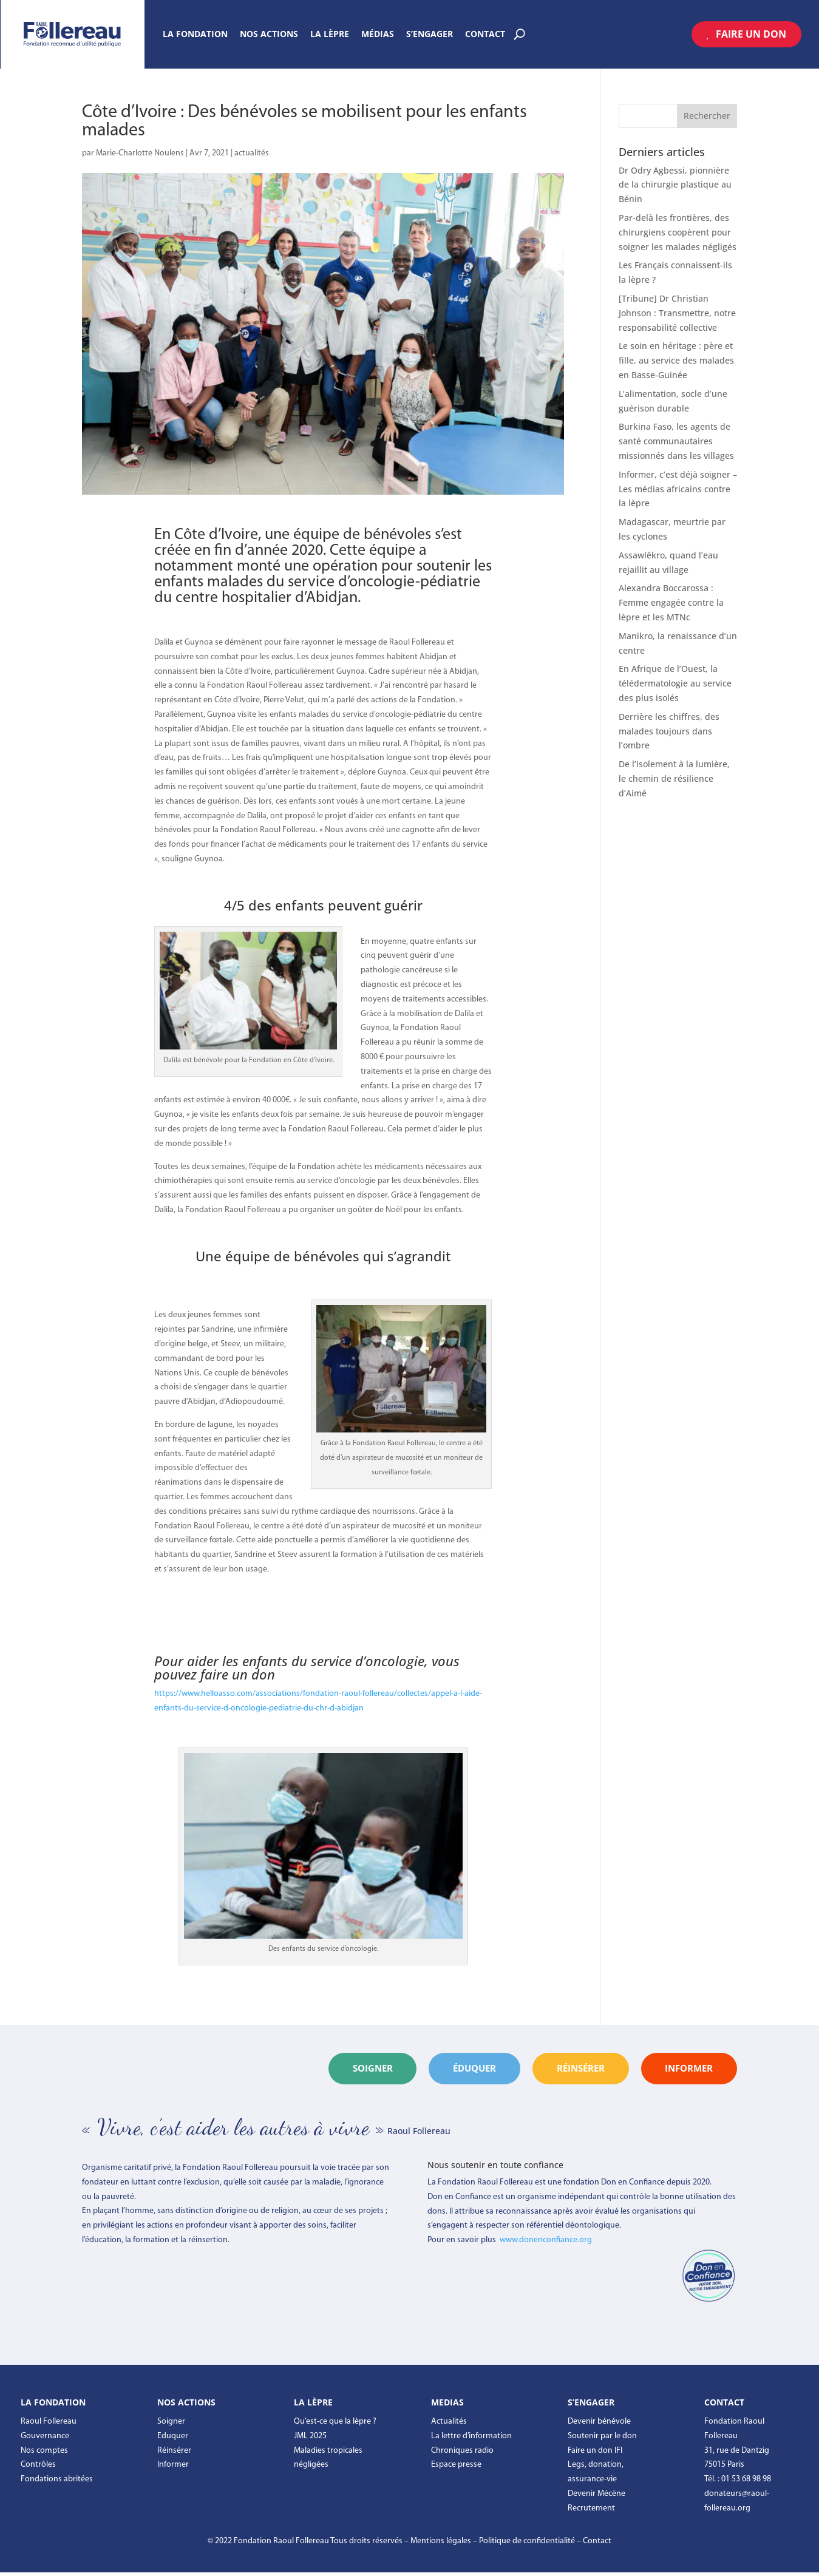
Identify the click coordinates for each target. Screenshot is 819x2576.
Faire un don (751, 34)
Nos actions (269, 34)
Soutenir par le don (602, 2439)
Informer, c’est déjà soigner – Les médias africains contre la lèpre (678, 489)
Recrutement (591, 2511)
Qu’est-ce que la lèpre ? (335, 2424)
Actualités (449, 2424)
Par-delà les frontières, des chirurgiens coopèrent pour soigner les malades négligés (677, 232)
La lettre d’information (471, 2439)
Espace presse (456, 2468)
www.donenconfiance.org (546, 2243)
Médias (377, 34)
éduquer (432, 2069)
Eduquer (172, 2439)
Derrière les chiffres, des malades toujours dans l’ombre (669, 731)
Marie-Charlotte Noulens (140, 153)
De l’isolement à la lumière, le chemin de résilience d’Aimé (674, 778)
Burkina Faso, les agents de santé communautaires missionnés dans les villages (676, 441)
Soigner (314, 2069)
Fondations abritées (57, 2482)
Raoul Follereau (48, 2424)
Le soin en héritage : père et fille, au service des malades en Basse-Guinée (676, 360)
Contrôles (38, 2468)
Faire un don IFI (595, 2453)
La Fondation (195, 34)
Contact (485, 34)
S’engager (429, 34)
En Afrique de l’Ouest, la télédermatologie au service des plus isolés (675, 683)
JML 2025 (310, 2439)
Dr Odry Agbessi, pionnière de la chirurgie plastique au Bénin (675, 184)
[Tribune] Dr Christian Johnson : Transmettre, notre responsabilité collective (677, 313)
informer (680, 2069)
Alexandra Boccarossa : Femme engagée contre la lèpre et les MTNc (671, 602)
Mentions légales (440, 2544)
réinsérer (555, 2069)
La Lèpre (329, 34)
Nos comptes (44, 2453)
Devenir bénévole (599, 2424)
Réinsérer (174, 2453)
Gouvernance (45, 2439)
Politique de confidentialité (527, 2544)
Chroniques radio (462, 2453)
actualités (251, 153)
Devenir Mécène (596, 2496)
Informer (173, 2468)
